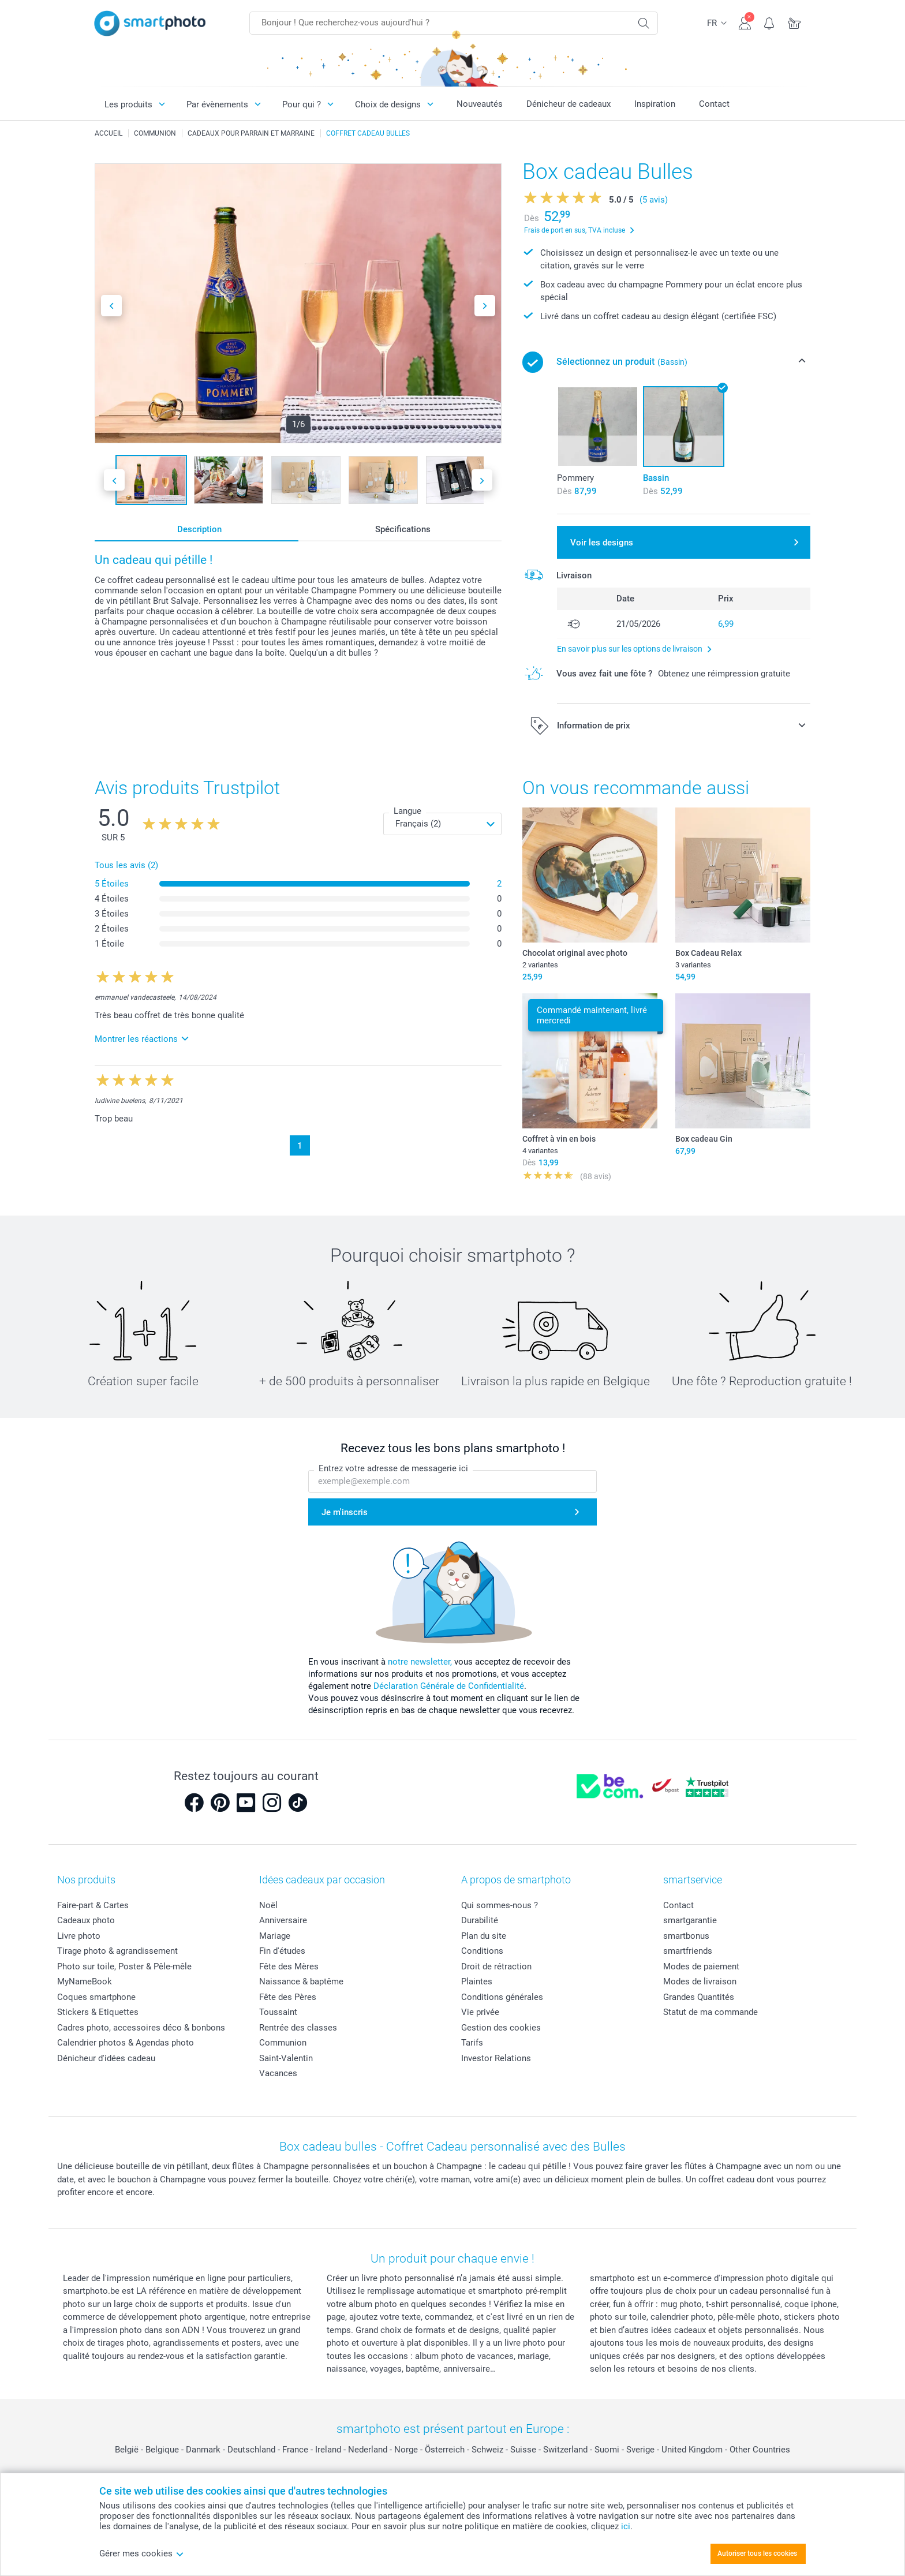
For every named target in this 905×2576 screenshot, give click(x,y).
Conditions (482, 1951)
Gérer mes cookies (141, 2553)
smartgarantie (690, 1920)
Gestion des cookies (501, 2027)
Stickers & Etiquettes (98, 2012)
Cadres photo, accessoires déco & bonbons (141, 2027)
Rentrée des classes (298, 2027)
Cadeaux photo (86, 1920)
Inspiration (654, 104)
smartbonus (686, 1936)
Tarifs (472, 2042)
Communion (282, 2042)
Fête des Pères (287, 1997)
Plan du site (483, 1936)
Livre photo (78, 1936)
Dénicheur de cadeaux (568, 104)
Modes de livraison (699, 1981)
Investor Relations (496, 2058)
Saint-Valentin (286, 2058)
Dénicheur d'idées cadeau (106, 2058)
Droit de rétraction (496, 1966)
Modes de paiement (701, 1966)
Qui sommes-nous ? (499, 1905)
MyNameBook (84, 1981)
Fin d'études (282, 1951)
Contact (714, 104)
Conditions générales (502, 1997)
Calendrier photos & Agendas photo (125, 2042)
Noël (268, 1905)
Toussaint (278, 2012)
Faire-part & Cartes (93, 1905)
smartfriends (687, 1951)
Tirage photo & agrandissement (117, 1951)
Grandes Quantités (698, 1997)
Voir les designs (601, 542)
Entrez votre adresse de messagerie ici (393, 1468)
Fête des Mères (289, 1966)
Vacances (278, 2073)
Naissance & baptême (301, 1981)
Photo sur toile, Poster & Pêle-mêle (124, 1966)
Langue (407, 811)
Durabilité (479, 1920)
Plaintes (476, 1981)
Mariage (274, 1936)
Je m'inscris (344, 1512)
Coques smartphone (96, 1997)
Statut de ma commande (710, 2012)
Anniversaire (283, 1920)
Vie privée (480, 2012)
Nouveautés (480, 104)
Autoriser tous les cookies (757, 2553)
